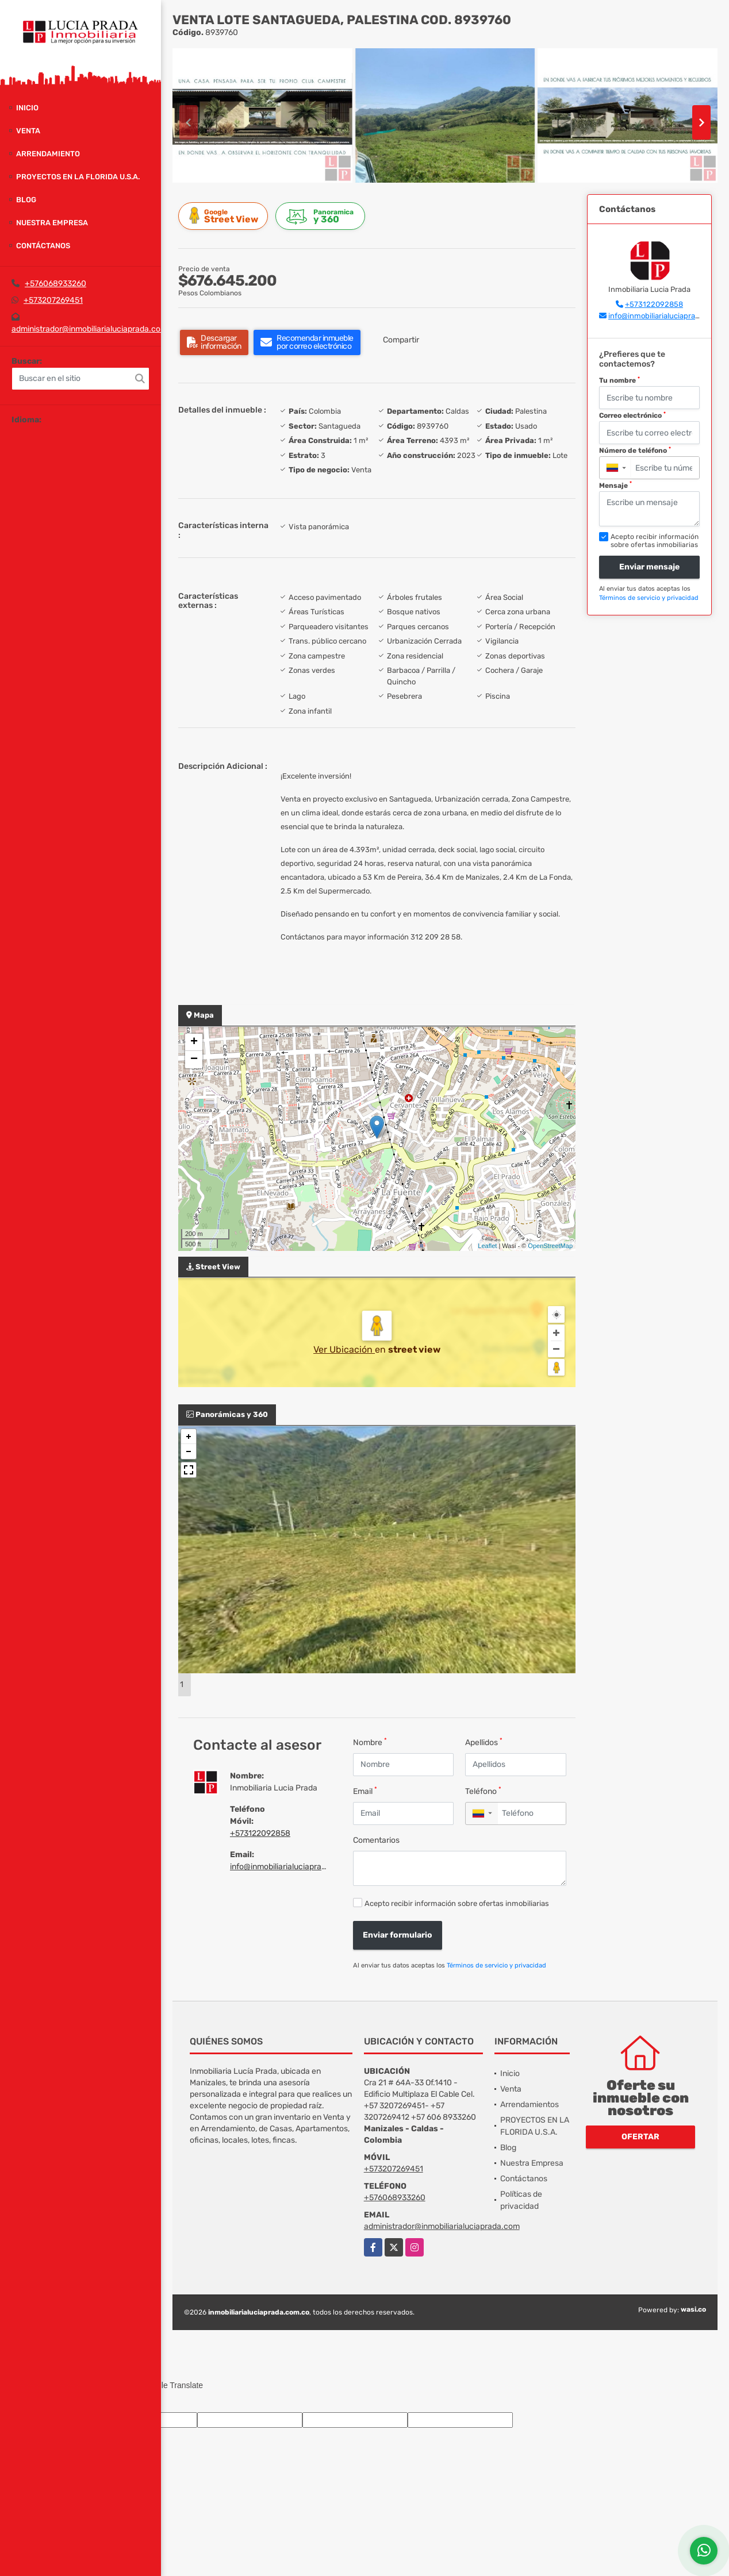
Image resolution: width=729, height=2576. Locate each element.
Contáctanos (43, 245)
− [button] (194, 1059)
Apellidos (483, 1741)
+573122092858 (260, 1833)
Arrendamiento (48, 153)
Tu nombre (619, 380)
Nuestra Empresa (52, 222)
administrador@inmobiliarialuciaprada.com (89, 329)
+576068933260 (55, 283)
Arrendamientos (529, 2104)
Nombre (370, 1741)
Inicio (27, 107)
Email (365, 1790)
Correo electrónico (632, 415)
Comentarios (376, 1840)
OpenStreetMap (550, 1245)
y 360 (322, 216)
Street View (224, 216)
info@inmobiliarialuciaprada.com (289, 1867)
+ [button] (194, 1042)
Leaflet (487, 1245)
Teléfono (483, 1790)
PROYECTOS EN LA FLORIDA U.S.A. (78, 176)
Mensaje (615, 485)
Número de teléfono (635, 450)
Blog (26, 199)
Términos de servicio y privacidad (496, 1965)
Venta (28, 130)
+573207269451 (53, 300)
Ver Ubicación (344, 1349)
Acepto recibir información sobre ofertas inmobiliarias (456, 1903)
